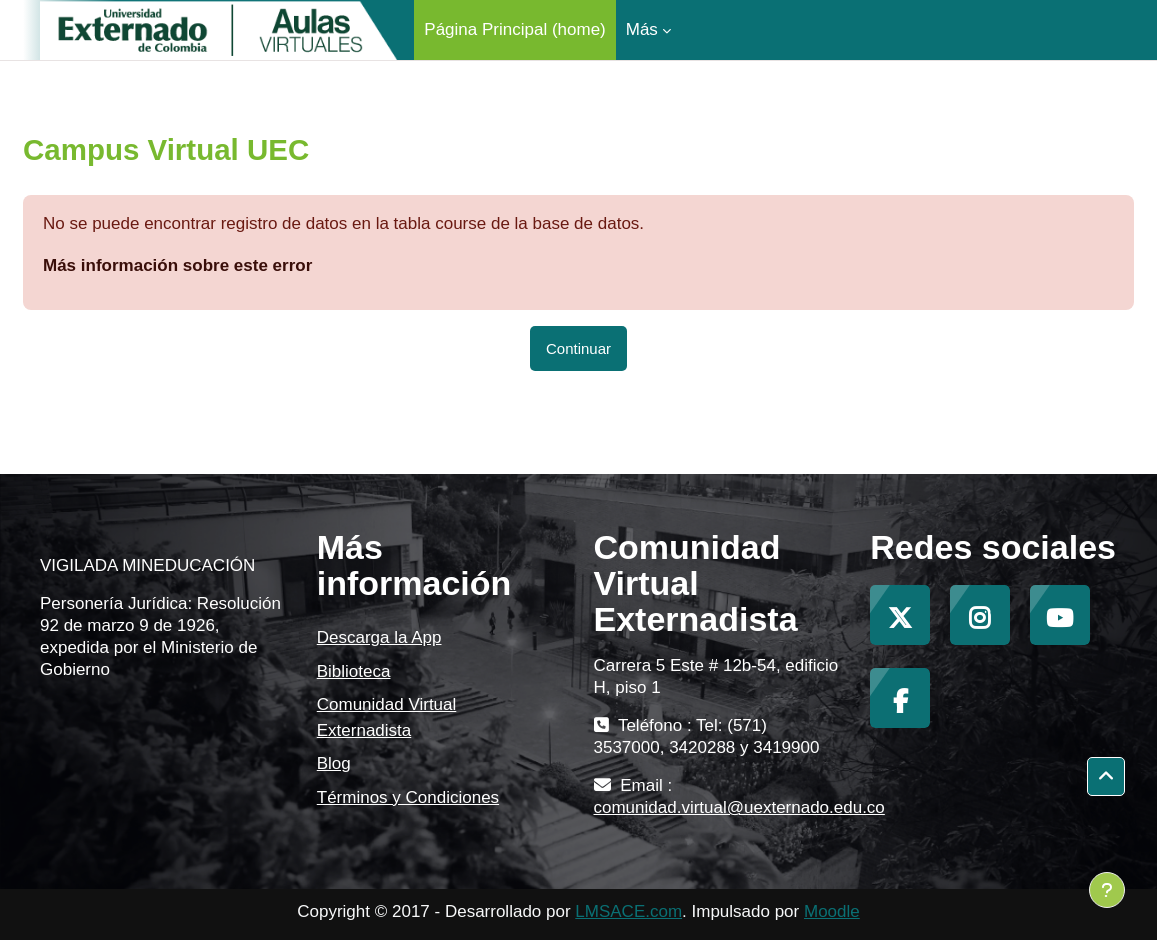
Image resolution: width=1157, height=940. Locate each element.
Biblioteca (354, 671)
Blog (334, 763)
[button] (1106, 776)
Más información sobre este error (177, 265)
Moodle (832, 911)
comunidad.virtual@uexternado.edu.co (739, 807)
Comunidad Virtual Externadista (387, 717)
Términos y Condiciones (408, 797)
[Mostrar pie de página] (1107, 890)
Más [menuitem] (642, 29)
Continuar (578, 348)
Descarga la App (379, 637)
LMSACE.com (628, 911)
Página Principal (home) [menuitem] (514, 29)
